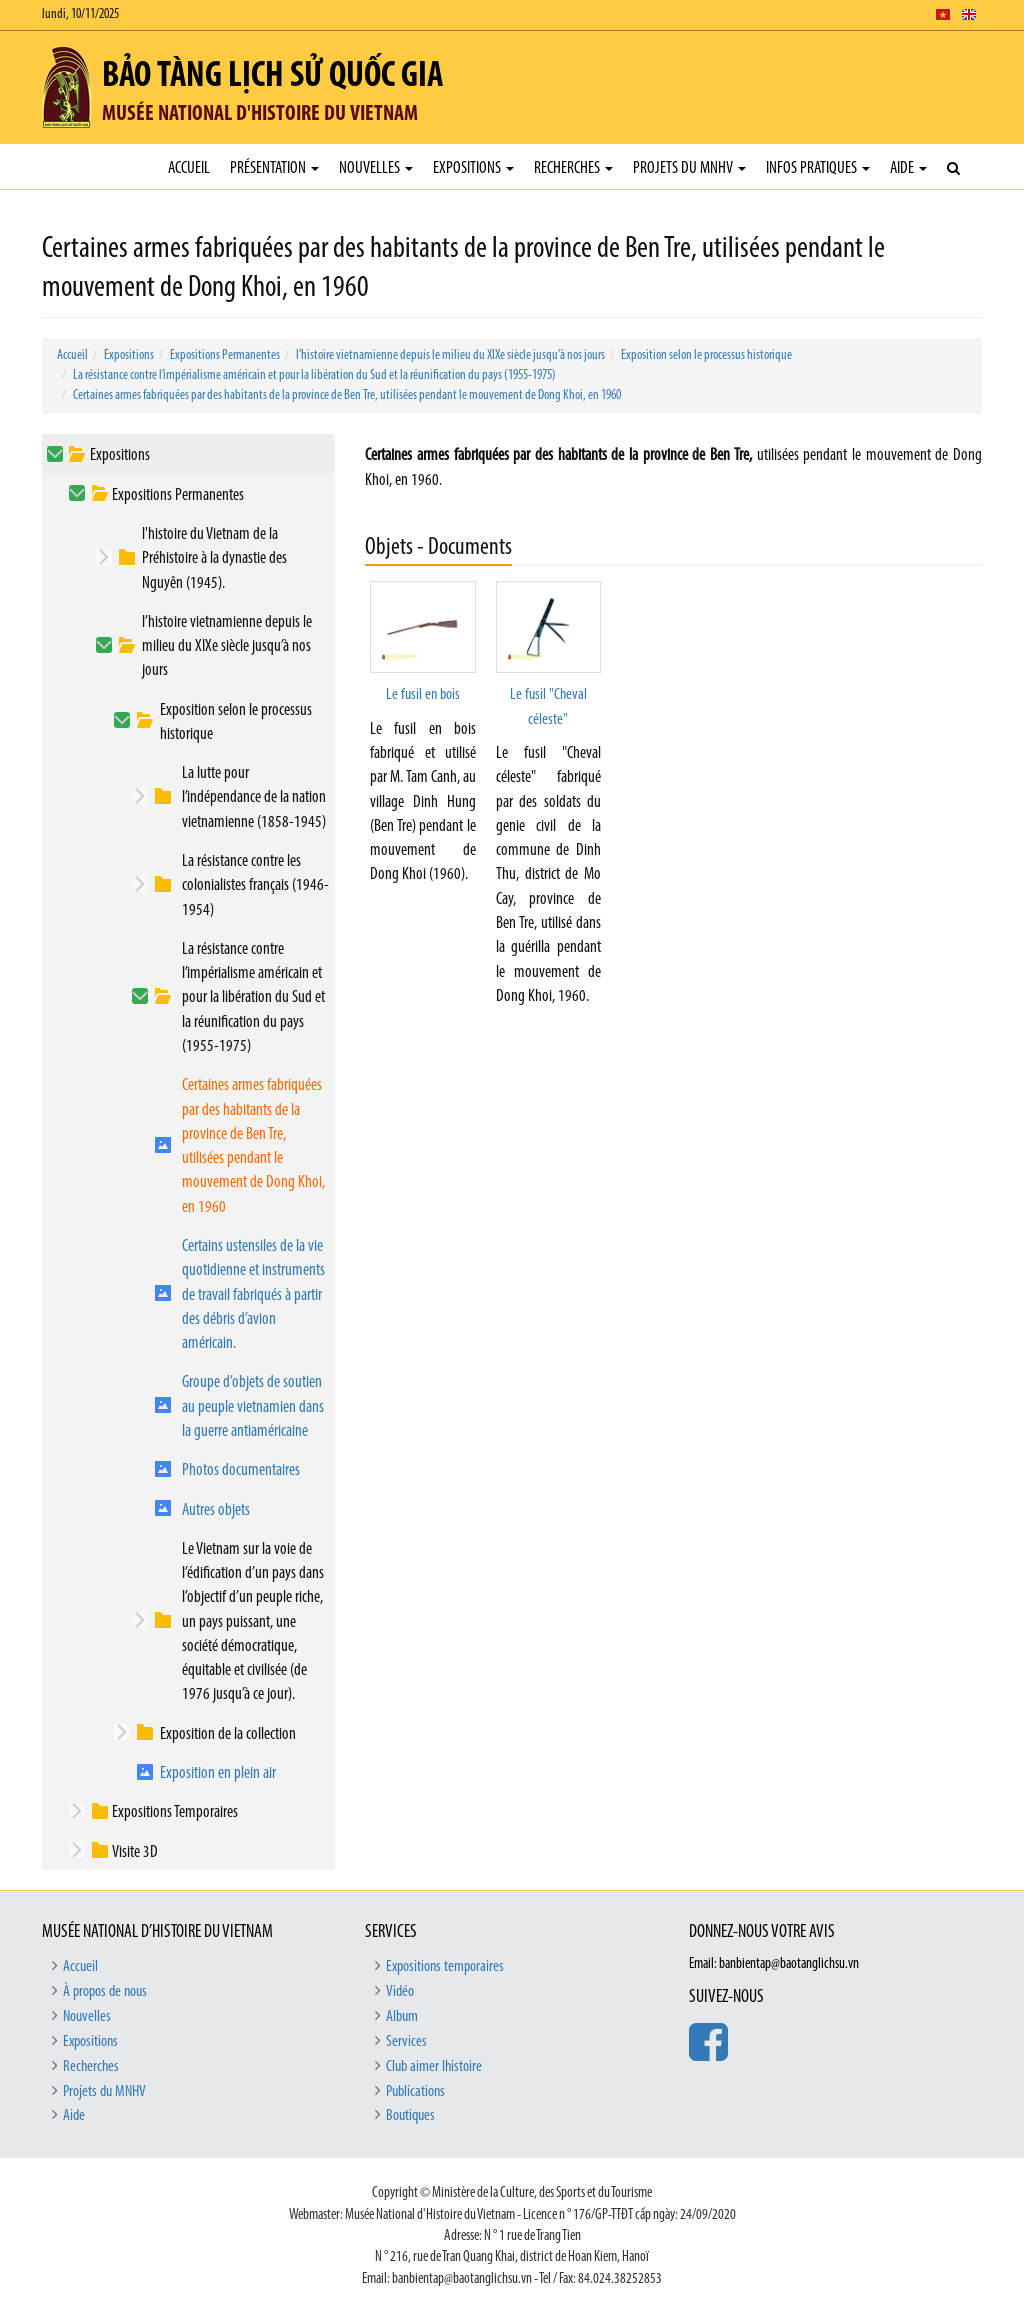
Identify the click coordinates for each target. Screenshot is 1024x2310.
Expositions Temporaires (175, 1812)
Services (406, 2042)
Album (402, 2017)
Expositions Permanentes (225, 355)
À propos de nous (105, 1992)
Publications (415, 2092)
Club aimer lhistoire (434, 2067)
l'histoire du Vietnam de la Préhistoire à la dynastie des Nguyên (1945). (214, 559)
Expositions (473, 168)
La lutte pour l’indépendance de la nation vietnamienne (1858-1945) (254, 798)
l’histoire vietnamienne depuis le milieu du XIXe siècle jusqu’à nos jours (450, 355)
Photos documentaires (241, 1470)
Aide (908, 168)
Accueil (189, 168)
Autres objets (216, 1510)
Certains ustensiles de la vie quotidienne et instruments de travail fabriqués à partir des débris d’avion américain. (253, 1295)
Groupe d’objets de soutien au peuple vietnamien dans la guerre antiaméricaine (253, 1407)
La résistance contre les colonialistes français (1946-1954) (255, 886)
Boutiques (410, 2116)
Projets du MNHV (689, 168)
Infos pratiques (818, 168)
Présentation (274, 168)
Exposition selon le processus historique (706, 355)
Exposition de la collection (228, 1734)
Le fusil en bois (423, 695)
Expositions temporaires (445, 1967)
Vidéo (400, 1992)
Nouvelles (376, 168)
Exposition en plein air (218, 1773)
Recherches (573, 168)
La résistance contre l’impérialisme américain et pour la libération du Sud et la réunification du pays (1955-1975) (314, 375)
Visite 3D (135, 1852)
